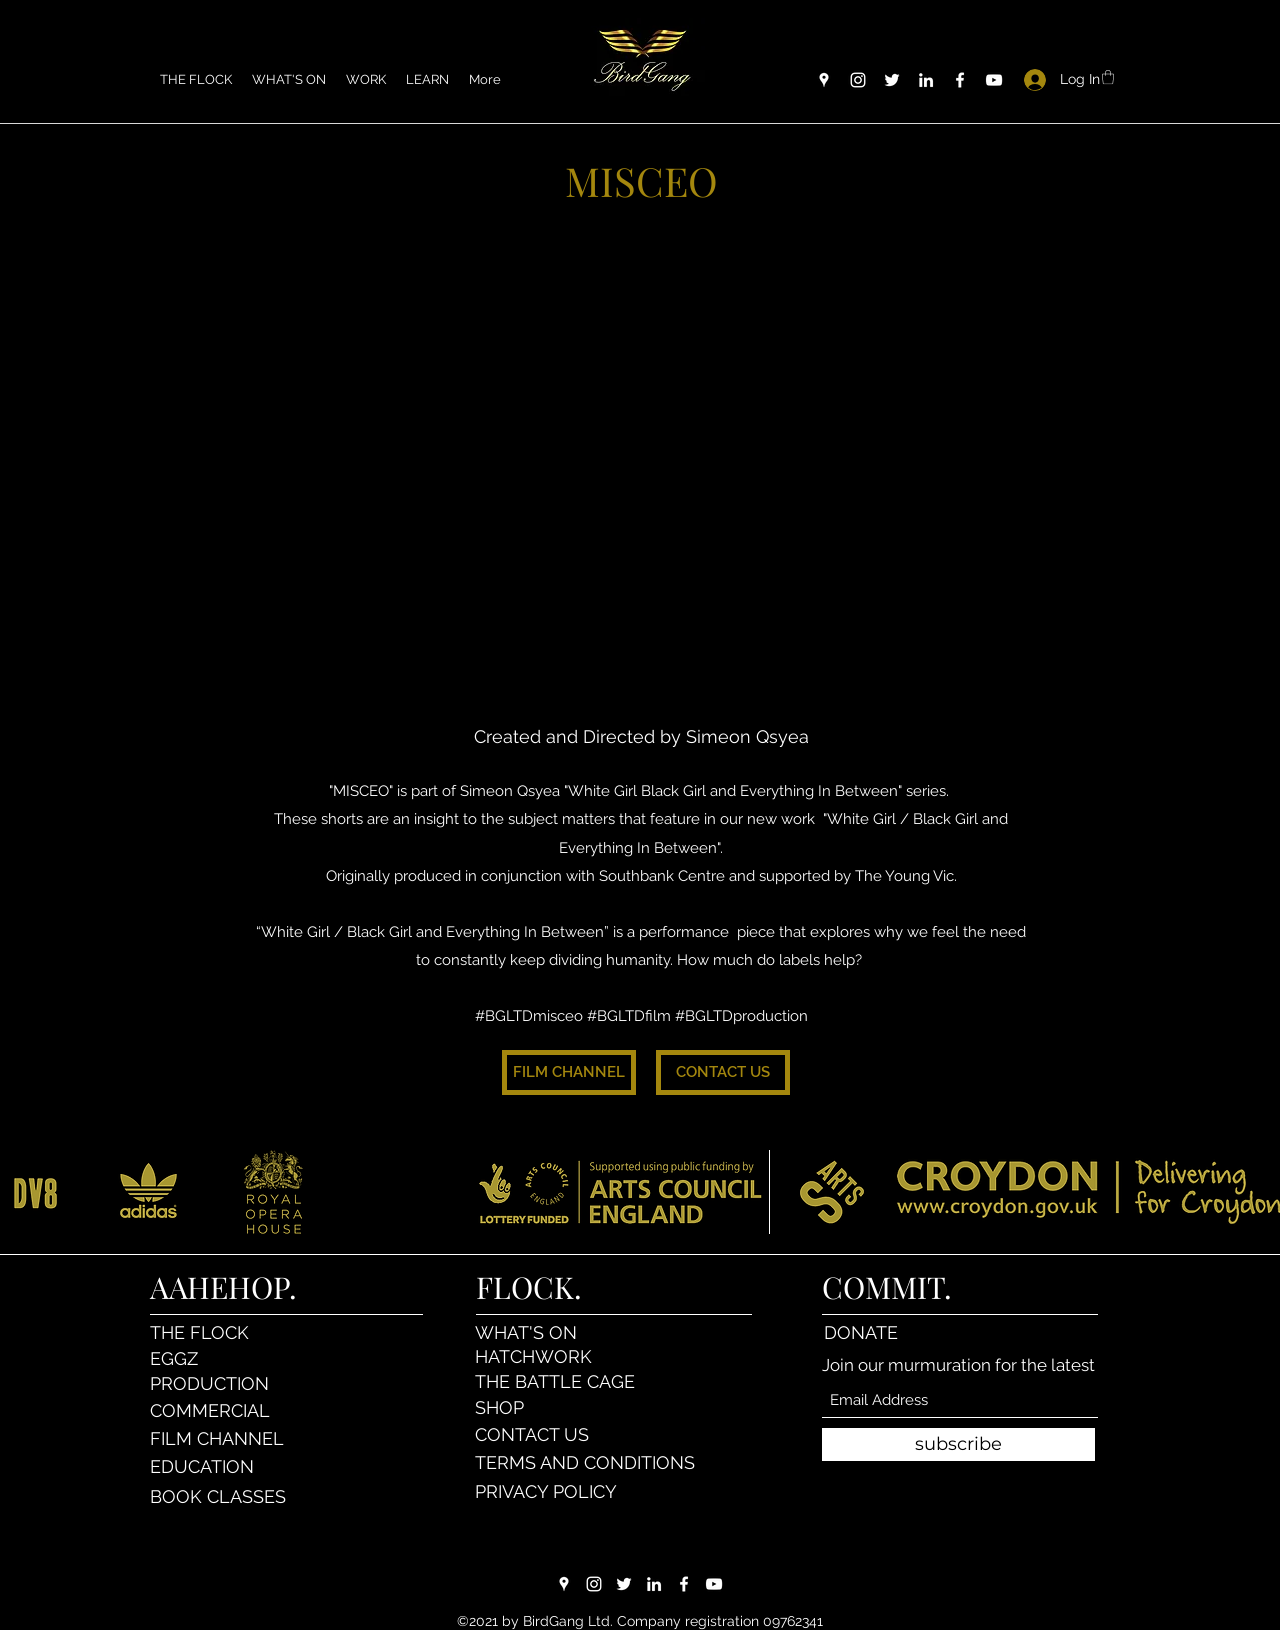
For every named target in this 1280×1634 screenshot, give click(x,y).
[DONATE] (894, 1332)
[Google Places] (824, 80)
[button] (366, 80)
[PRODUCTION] (220, 1384)
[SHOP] (545, 1408)
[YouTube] (994, 80)
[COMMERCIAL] (220, 1411)
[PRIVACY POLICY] (550, 1492)
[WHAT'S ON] (545, 1332)
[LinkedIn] (926, 80)
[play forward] (1255, 1192)
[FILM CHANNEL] (569, 1072)
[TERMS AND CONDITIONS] (589, 1463)
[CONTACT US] (723, 1072)
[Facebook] (960, 80)
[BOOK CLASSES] (220, 1497)
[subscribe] (958, 1444)
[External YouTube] (641, 467)
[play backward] (25, 1192)
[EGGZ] (220, 1358)
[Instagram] (858, 80)
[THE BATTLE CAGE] (579, 1382)
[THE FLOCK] (220, 1332)
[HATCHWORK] (545, 1356)
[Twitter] (892, 80)
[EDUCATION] (220, 1467)
